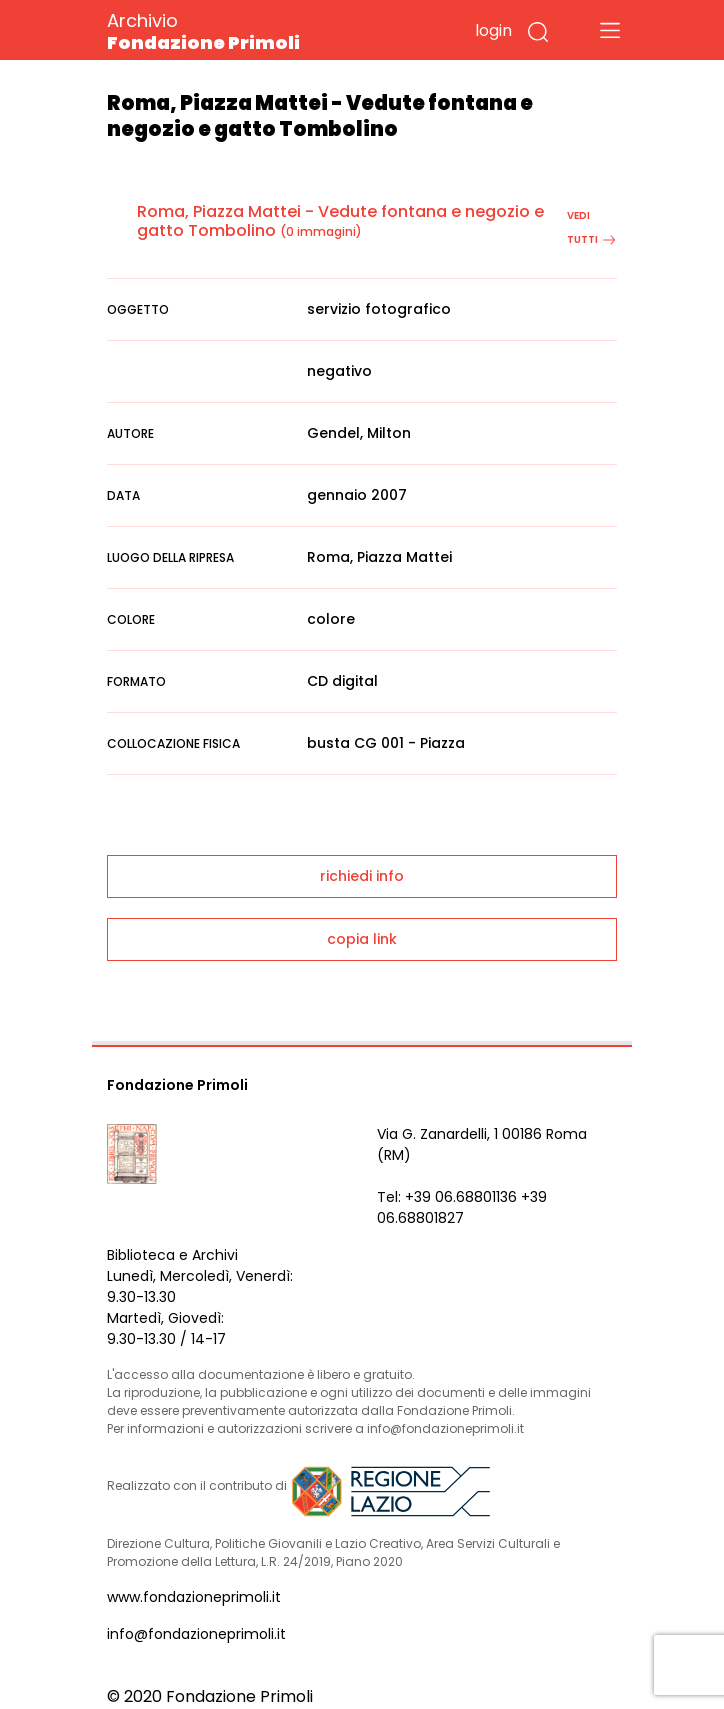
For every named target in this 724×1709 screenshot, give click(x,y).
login (493, 30)
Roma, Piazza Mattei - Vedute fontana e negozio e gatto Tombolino (340, 221)
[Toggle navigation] (610, 30)
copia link (362, 939)
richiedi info (362, 876)
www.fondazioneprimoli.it (194, 1597)
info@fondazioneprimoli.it (196, 1634)
